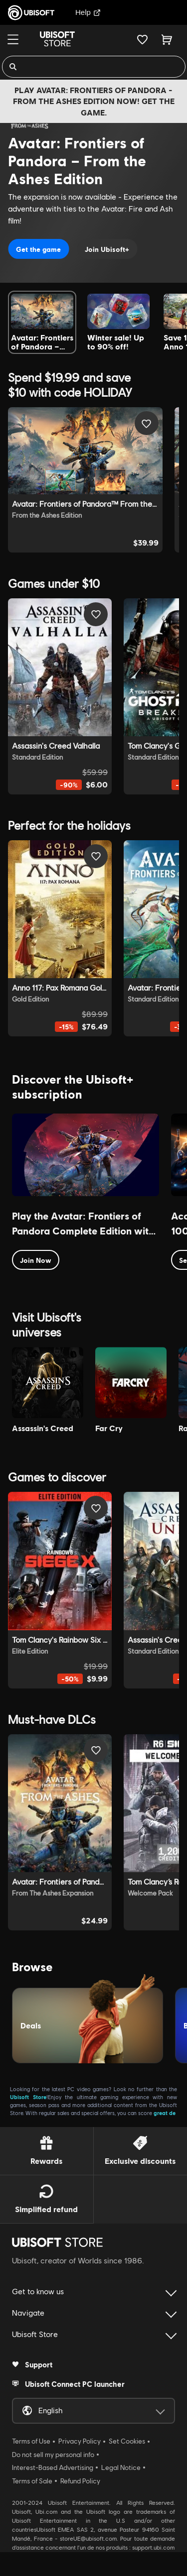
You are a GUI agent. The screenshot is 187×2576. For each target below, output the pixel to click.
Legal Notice (121, 2467)
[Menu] (12, 39)
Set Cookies (127, 2441)
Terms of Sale (32, 2481)
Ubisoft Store (28, 2097)
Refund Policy (80, 2481)
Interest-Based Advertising (52, 2467)
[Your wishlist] (142, 39)
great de (165, 2113)
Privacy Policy (79, 2441)
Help (88, 12)
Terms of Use (31, 2441)
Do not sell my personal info (53, 2455)
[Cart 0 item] (167, 39)
